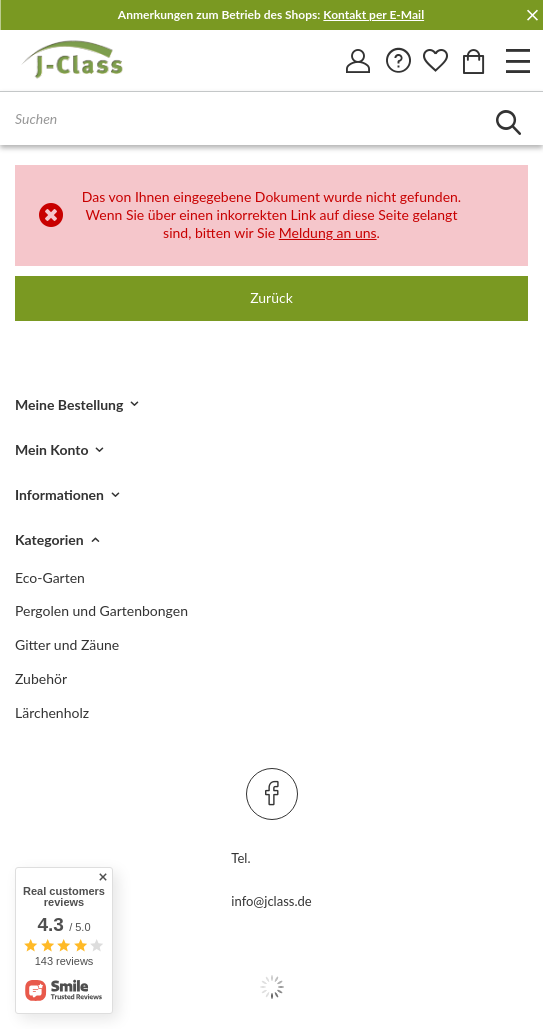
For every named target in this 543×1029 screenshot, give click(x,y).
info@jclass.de (271, 901)
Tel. (240, 858)
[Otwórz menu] (518, 60)
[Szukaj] (508, 122)
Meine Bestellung (69, 404)
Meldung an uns (328, 232)
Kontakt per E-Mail (373, 14)
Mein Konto (51, 449)
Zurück (271, 297)
